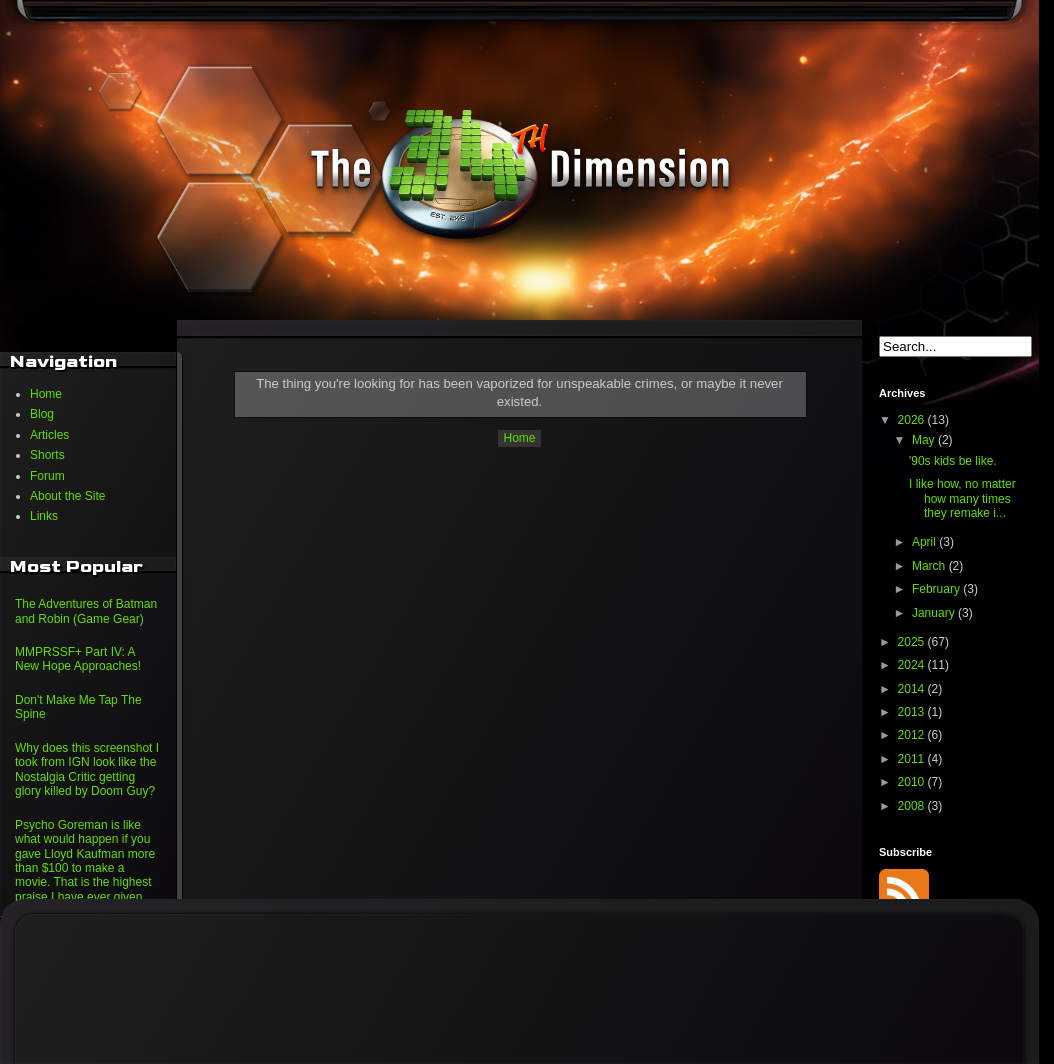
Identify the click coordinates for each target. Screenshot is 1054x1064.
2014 (913, 689)
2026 (913, 420)
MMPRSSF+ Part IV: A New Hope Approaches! (78, 659)
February (937, 589)
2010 (913, 782)
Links (44, 516)
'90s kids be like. (953, 461)
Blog (42, 414)
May (925, 440)
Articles (49, 435)
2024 (913, 665)
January (935, 613)
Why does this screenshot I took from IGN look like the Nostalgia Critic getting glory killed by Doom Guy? (87, 769)
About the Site (67, 496)
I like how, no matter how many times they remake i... (962, 498)
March (930, 566)
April (925, 542)
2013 (913, 712)
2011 (913, 759)
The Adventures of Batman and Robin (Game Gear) (86, 611)
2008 (913, 806)
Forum (47, 476)
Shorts (47, 455)
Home (519, 438)
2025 (913, 642)
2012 (913, 735)
